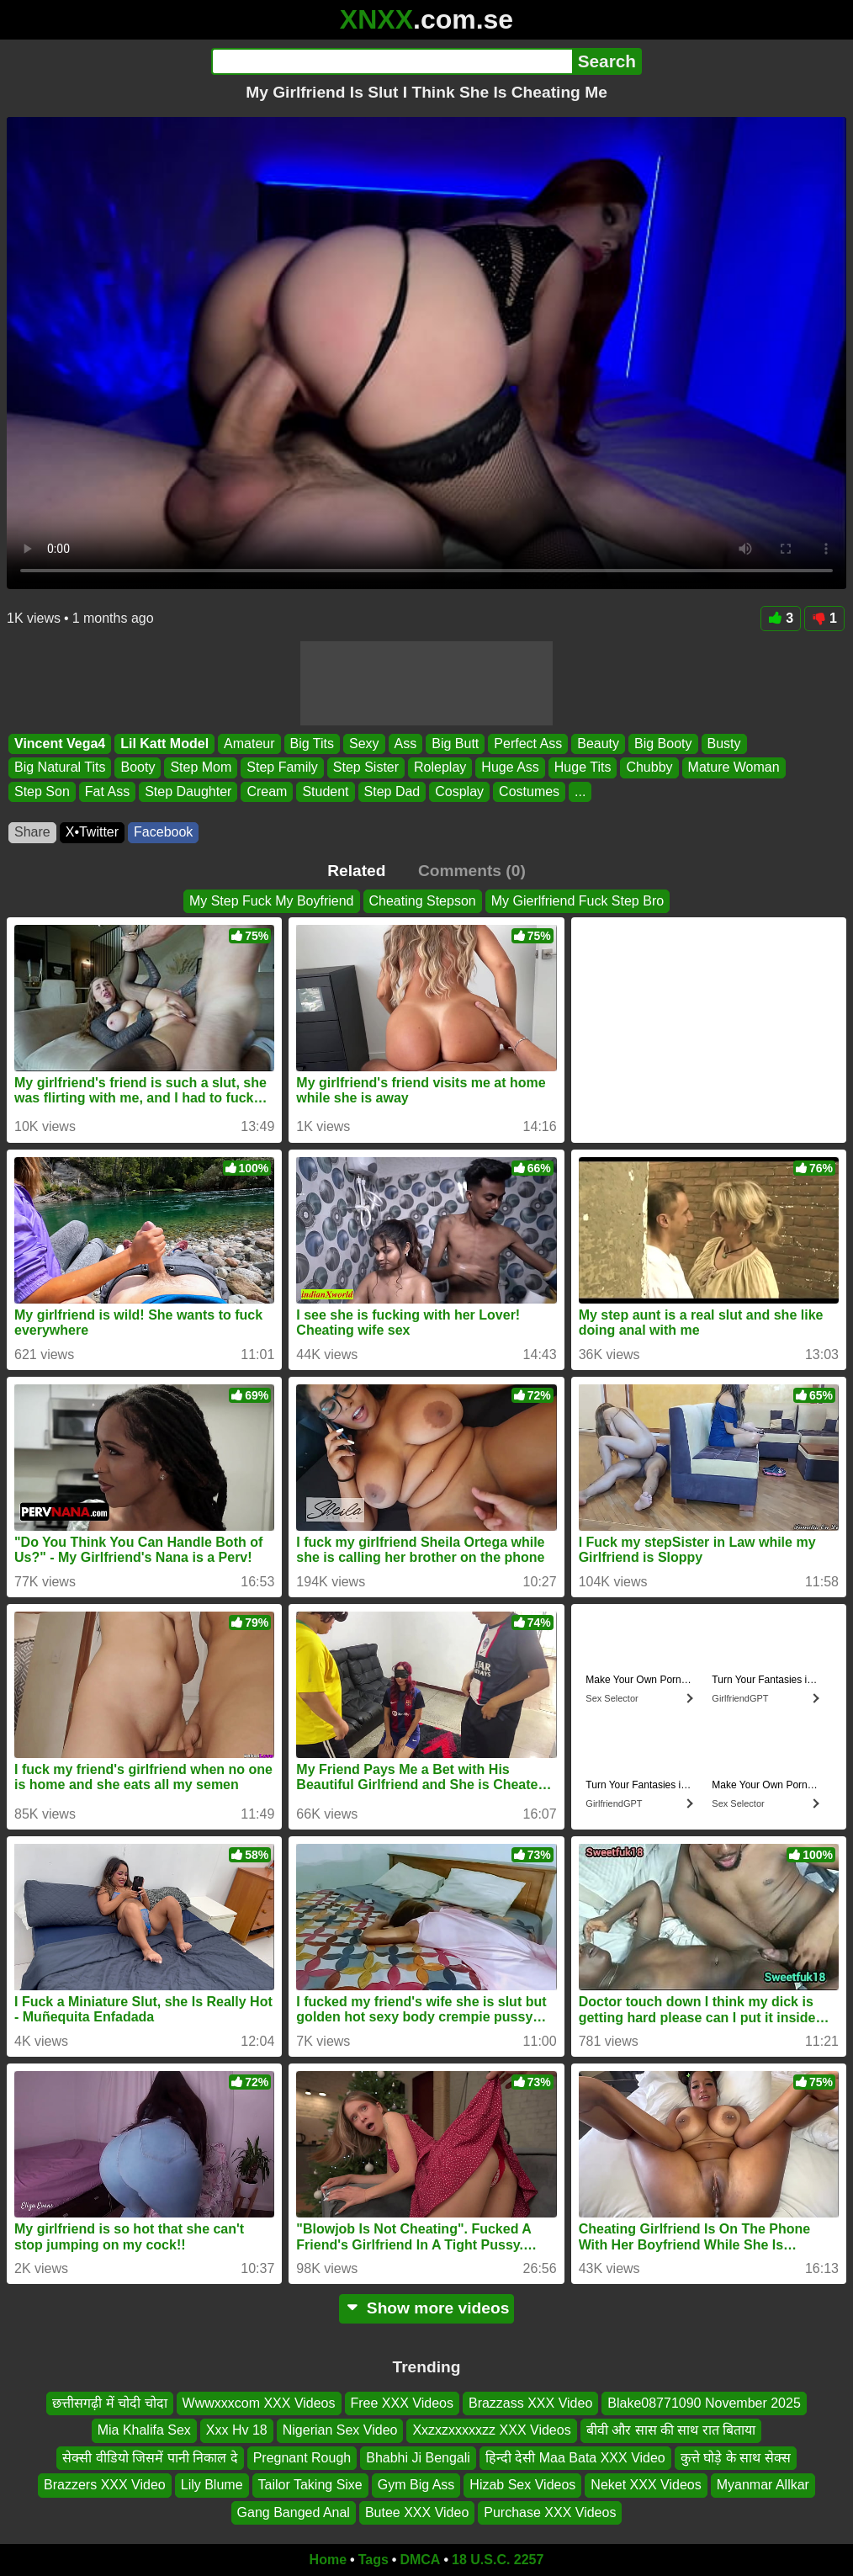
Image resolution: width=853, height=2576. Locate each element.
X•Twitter (92, 832)
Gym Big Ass (416, 2485)
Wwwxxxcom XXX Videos (259, 2403)
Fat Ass (107, 791)
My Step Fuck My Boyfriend (271, 901)
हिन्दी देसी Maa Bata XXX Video (575, 2458)
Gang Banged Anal (293, 2512)
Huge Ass (509, 767)
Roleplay (440, 767)
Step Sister (366, 767)
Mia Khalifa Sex (144, 2431)
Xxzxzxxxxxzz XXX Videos (491, 2431)
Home (328, 2559)
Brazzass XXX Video (530, 2403)
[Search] (391, 61)
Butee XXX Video (417, 2512)
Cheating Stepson (422, 901)
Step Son (42, 791)
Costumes (529, 791)
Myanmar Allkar (763, 2485)
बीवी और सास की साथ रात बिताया (671, 2431)
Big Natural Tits (59, 767)
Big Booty (662, 743)
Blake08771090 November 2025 (704, 2403)
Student (325, 791)
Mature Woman (734, 767)
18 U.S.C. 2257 (497, 2559)
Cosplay (459, 791)
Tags (373, 2559)
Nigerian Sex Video (340, 2431)
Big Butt (455, 743)
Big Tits (312, 743)
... (580, 791)
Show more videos (427, 2308)
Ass (406, 743)
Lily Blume (212, 2485)
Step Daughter (188, 791)
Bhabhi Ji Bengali (418, 2458)
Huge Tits (583, 767)
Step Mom (200, 767)
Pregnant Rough (302, 2458)
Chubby (649, 767)
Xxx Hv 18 (237, 2431)
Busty (724, 743)
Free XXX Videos (402, 2403)
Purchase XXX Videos (550, 2512)
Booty (137, 767)
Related (356, 870)
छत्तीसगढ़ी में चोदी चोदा (109, 2403)
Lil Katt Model (164, 743)
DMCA (420, 2559)
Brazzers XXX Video (105, 2485)
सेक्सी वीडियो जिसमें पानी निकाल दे (149, 2458)
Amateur (249, 743)
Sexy (364, 743)
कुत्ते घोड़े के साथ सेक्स (736, 2458)
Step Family (281, 767)
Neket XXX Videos (646, 2485)
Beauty (598, 743)
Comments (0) (472, 870)
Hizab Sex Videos (522, 2485)
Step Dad (392, 791)
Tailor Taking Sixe (310, 2485)
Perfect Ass (528, 743)
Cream (266, 791)
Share (32, 832)
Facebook (163, 832)
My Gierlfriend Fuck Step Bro (577, 901)
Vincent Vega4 (59, 743)
